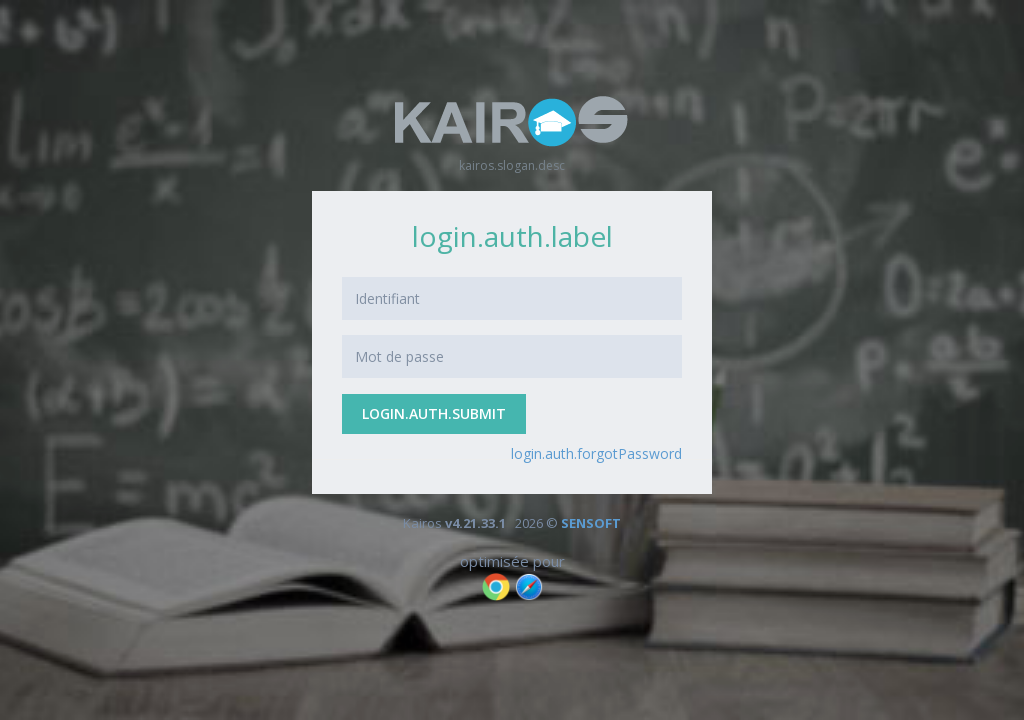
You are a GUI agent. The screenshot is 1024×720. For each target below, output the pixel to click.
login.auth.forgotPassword (596, 453)
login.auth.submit (434, 413)
